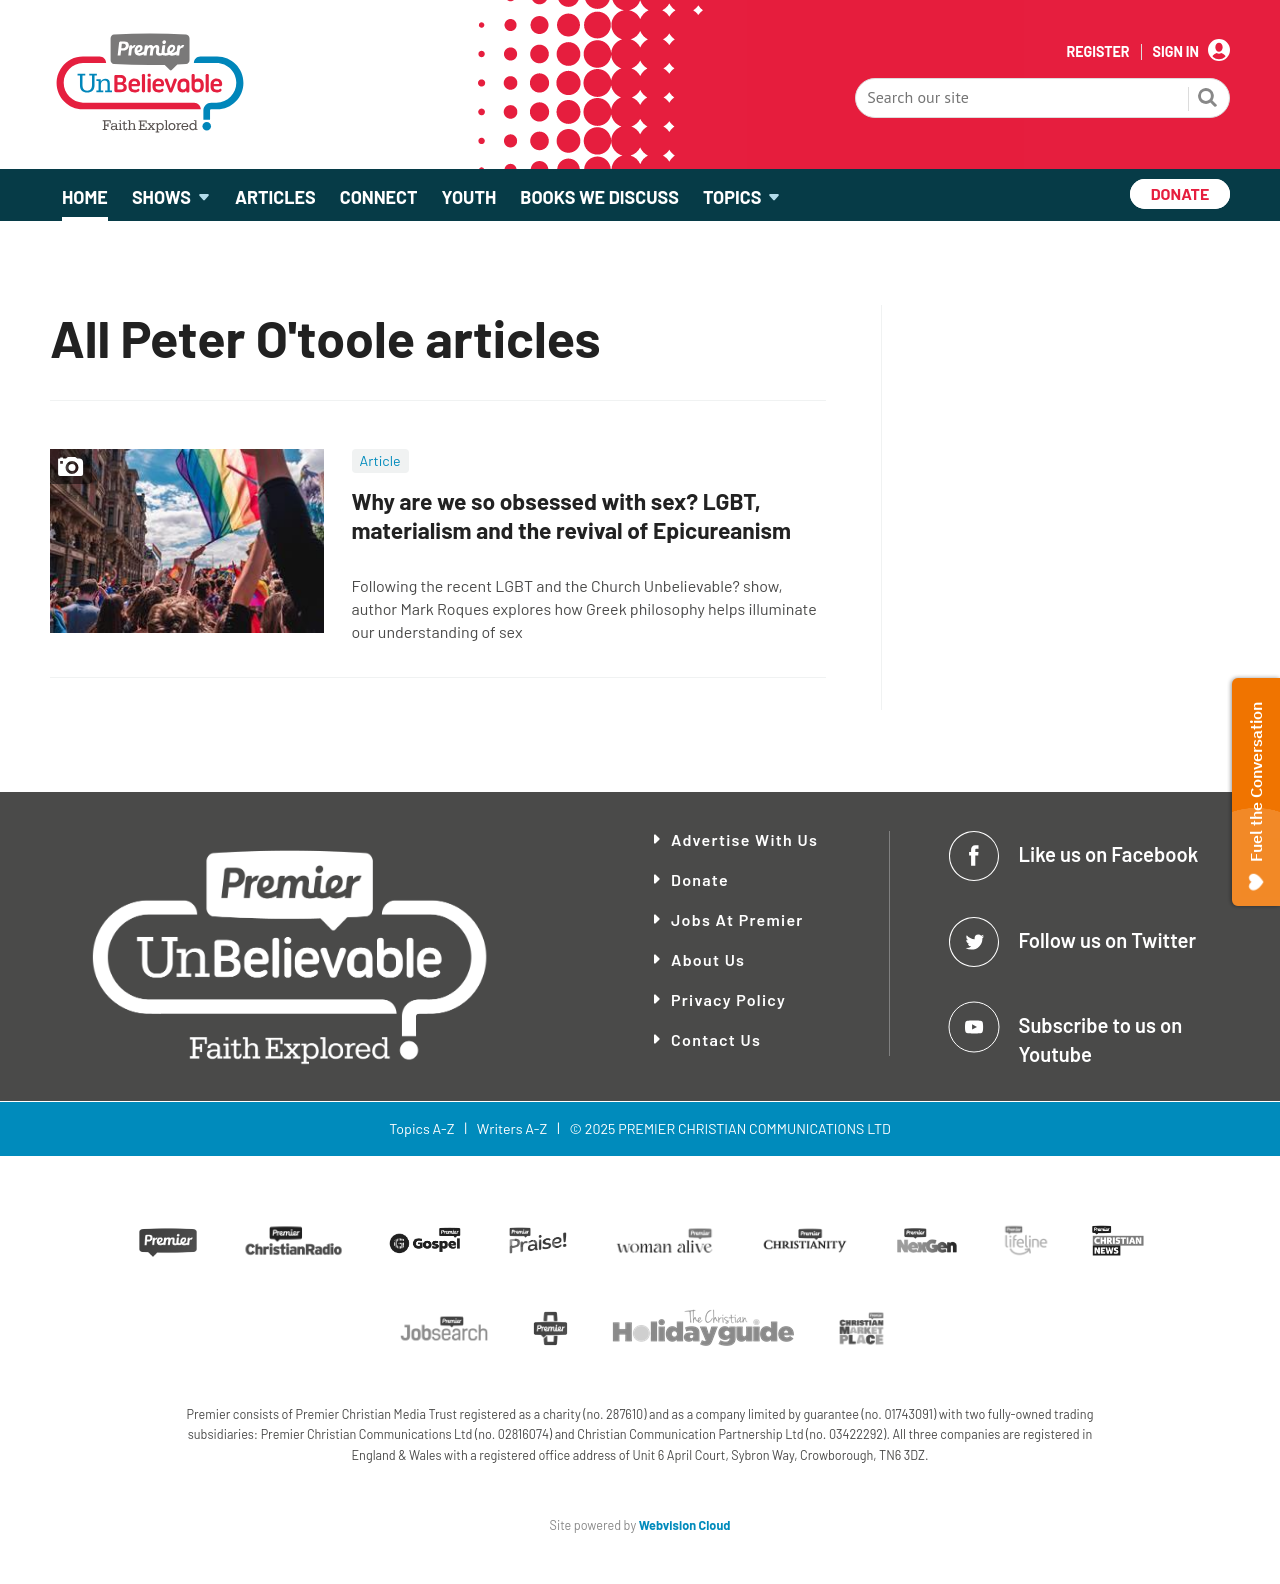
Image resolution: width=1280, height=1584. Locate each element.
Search (1208, 100)
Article (380, 460)
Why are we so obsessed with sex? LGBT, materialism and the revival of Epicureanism (572, 515)
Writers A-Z (512, 1128)
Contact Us (716, 1039)
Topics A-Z (421, 1128)
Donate (700, 879)
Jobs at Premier (737, 919)
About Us (708, 959)
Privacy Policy (728, 999)
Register (1097, 52)
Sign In (1176, 52)
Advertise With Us (744, 839)
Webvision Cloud (685, 1525)
